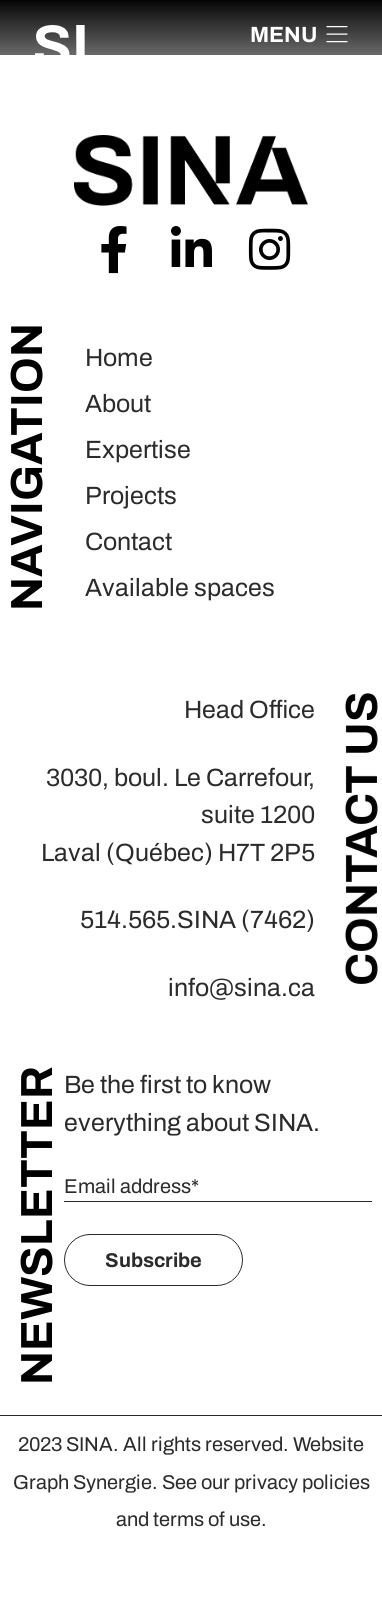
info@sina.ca (241, 987)
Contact (128, 541)
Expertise (138, 449)
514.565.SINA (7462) (197, 919)
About (118, 403)
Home (119, 357)
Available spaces (180, 587)
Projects (131, 495)
